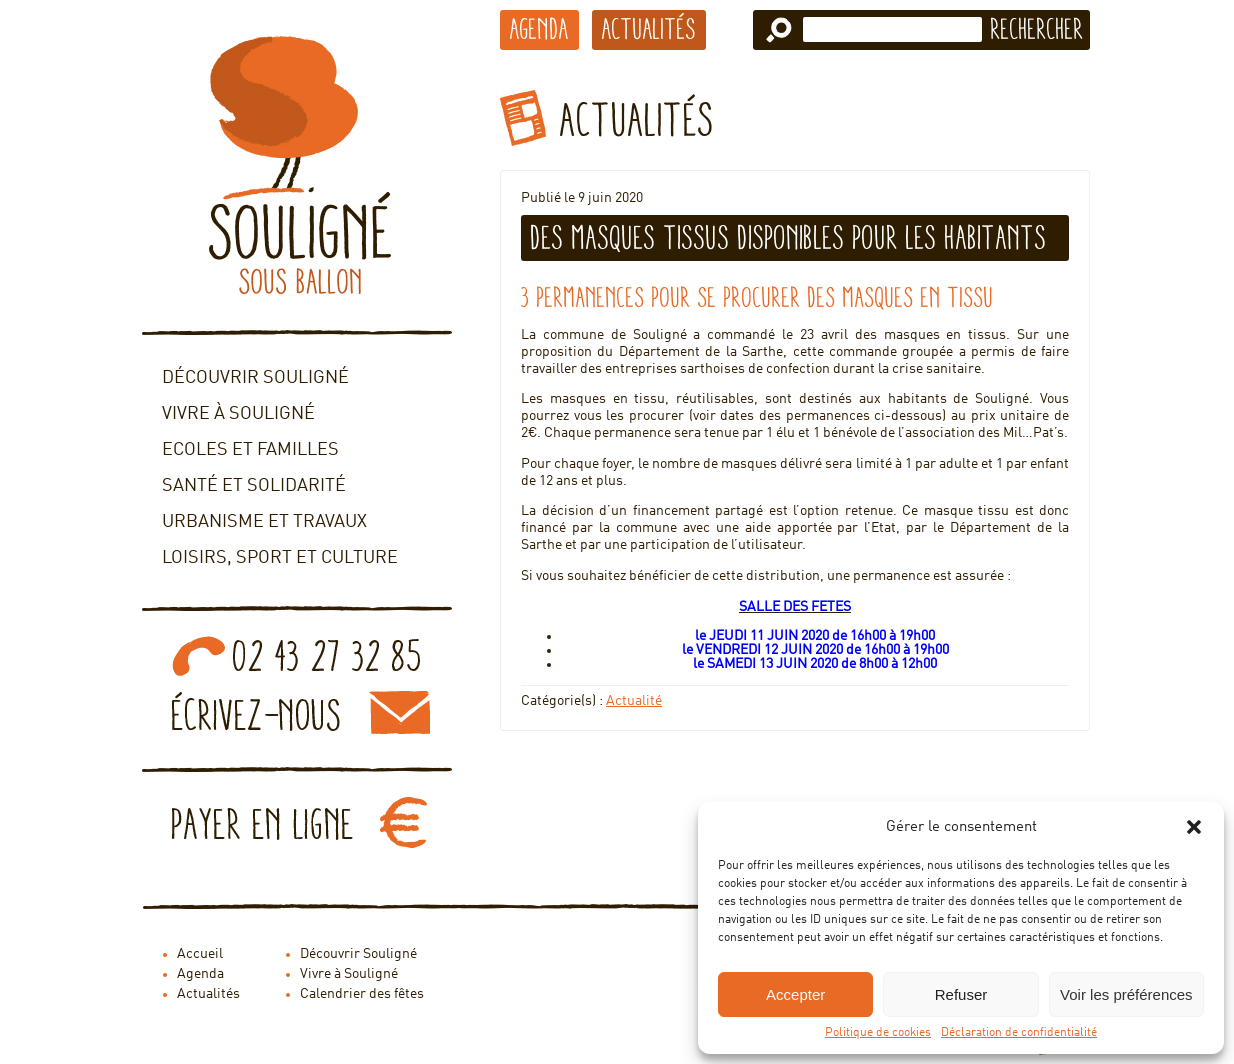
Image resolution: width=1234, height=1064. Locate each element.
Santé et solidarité (254, 486)
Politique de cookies (878, 1033)
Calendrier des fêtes (362, 994)
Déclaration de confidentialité (1019, 1033)
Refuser (961, 994)
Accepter (795, 994)
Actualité (634, 701)
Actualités (649, 29)
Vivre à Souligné (238, 414)
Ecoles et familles (250, 450)
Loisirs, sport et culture (280, 558)
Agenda (539, 29)
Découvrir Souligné (255, 378)
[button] (1194, 827)
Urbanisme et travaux (264, 522)
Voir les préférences (1126, 994)
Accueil (200, 954)
